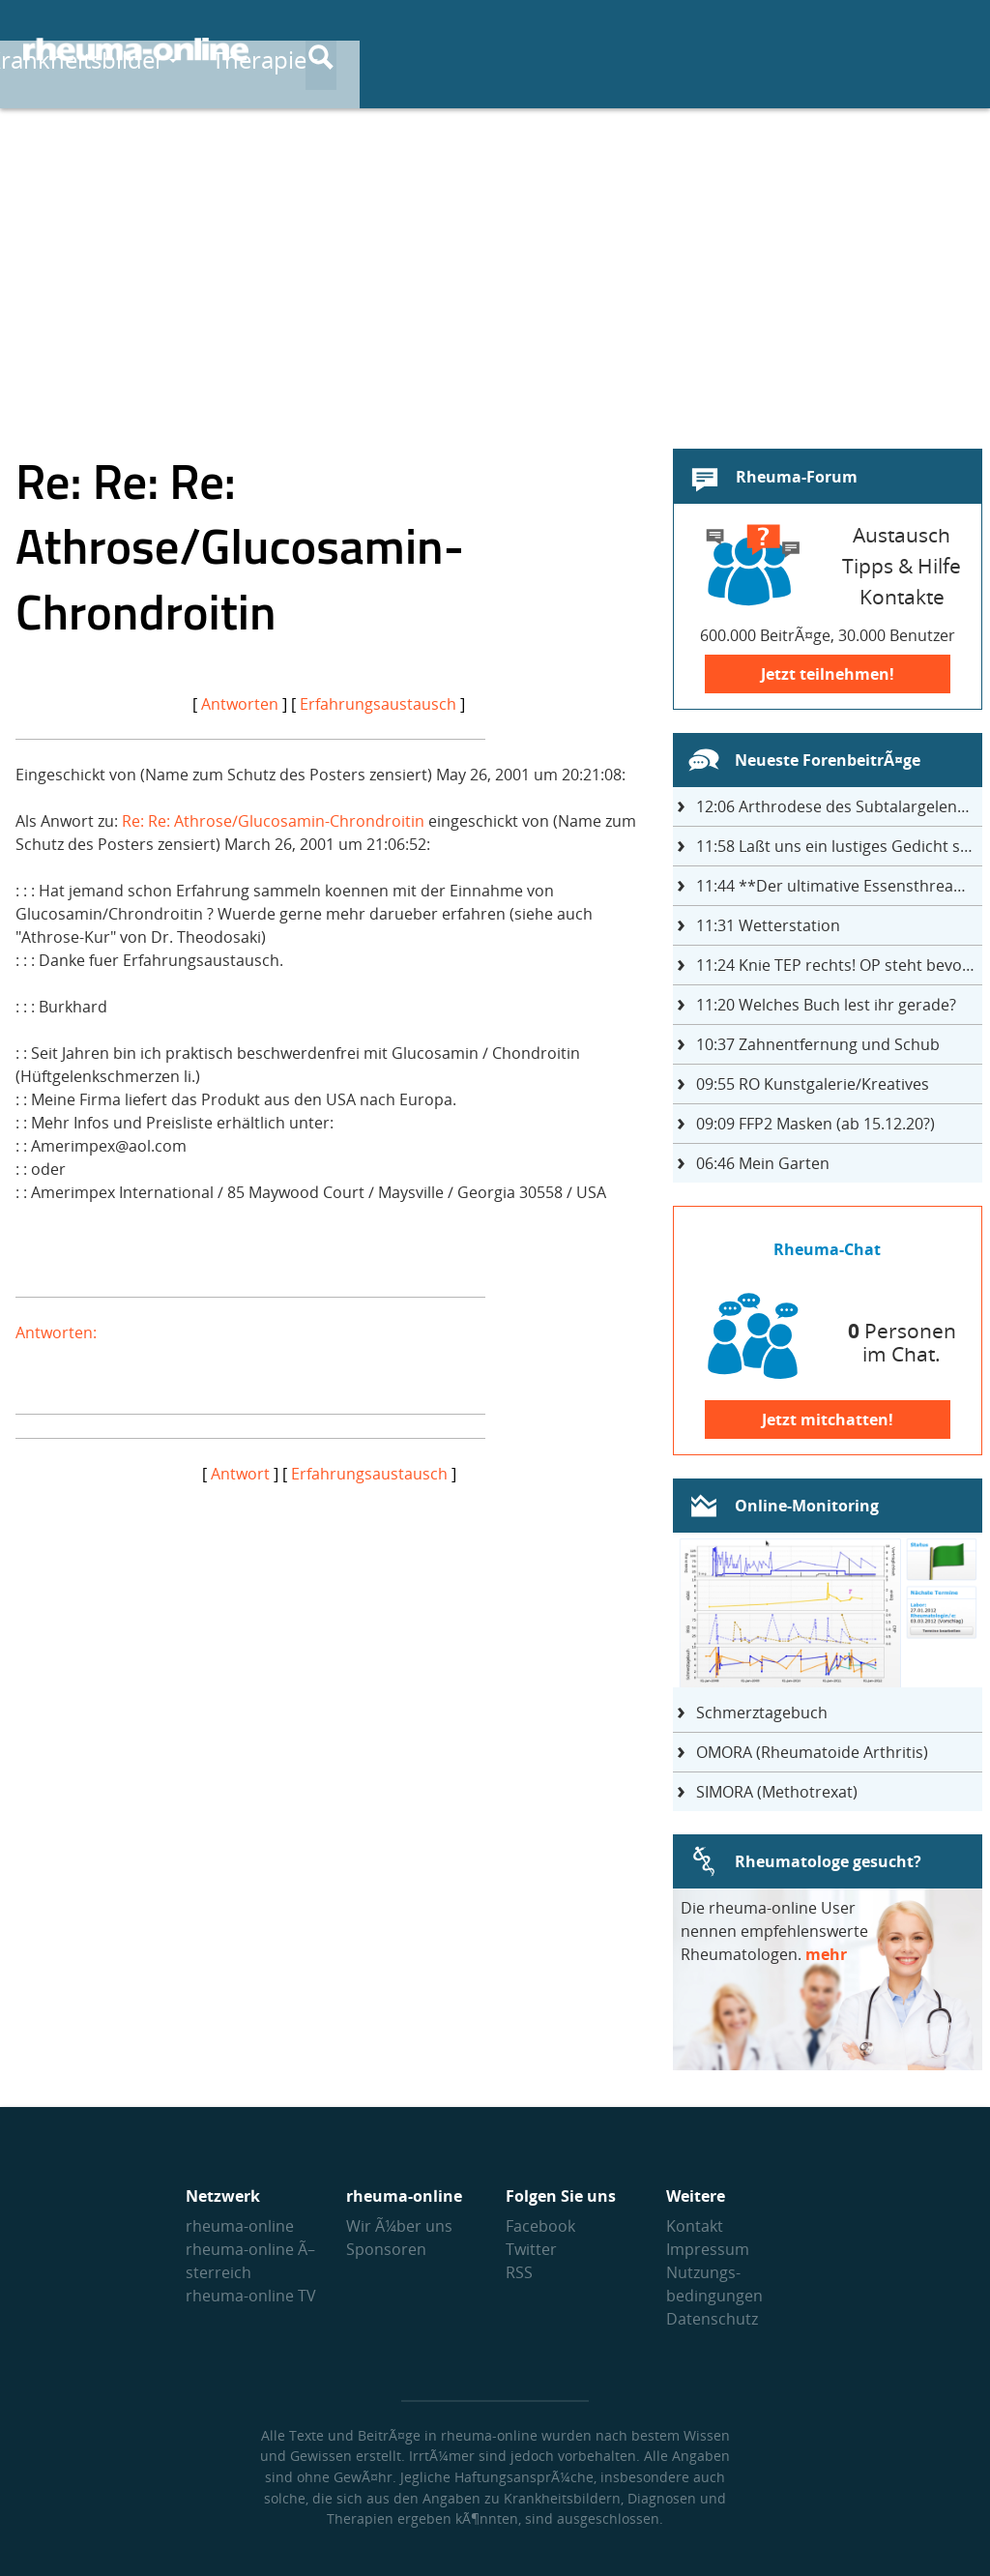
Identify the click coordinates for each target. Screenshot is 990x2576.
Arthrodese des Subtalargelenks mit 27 (839, 806)
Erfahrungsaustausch (378, 704)
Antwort (240, 1473)
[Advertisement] (495, 267)
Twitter (531, 2249)
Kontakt (694, 2226)
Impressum (707, 2249)
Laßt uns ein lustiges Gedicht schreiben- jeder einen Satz (839, 846)
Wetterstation (768, 925)
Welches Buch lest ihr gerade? (826, 1004)
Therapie (650, 50)
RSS (519, 2272)
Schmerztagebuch (762, 1712)
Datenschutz (712, 2318)
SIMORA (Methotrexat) (777, 1791)
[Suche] (951, 51)
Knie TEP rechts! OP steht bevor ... (839, 965)
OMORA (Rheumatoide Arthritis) (812, 1752)
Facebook (540, 2226)
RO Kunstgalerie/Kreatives (812, 1084)
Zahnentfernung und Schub (818, 1044)
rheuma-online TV (251, 2295)
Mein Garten (763, 1163)
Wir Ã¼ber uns (399, 2226)
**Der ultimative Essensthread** (838, 885)
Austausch (799, 50)
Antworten (239, 704)
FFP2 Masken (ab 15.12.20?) (815, 1123)
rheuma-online (240, 2226)
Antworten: (56, 1332)
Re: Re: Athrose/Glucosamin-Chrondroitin (273, 821)
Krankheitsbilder (467, 50)
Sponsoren (386, 2249)
